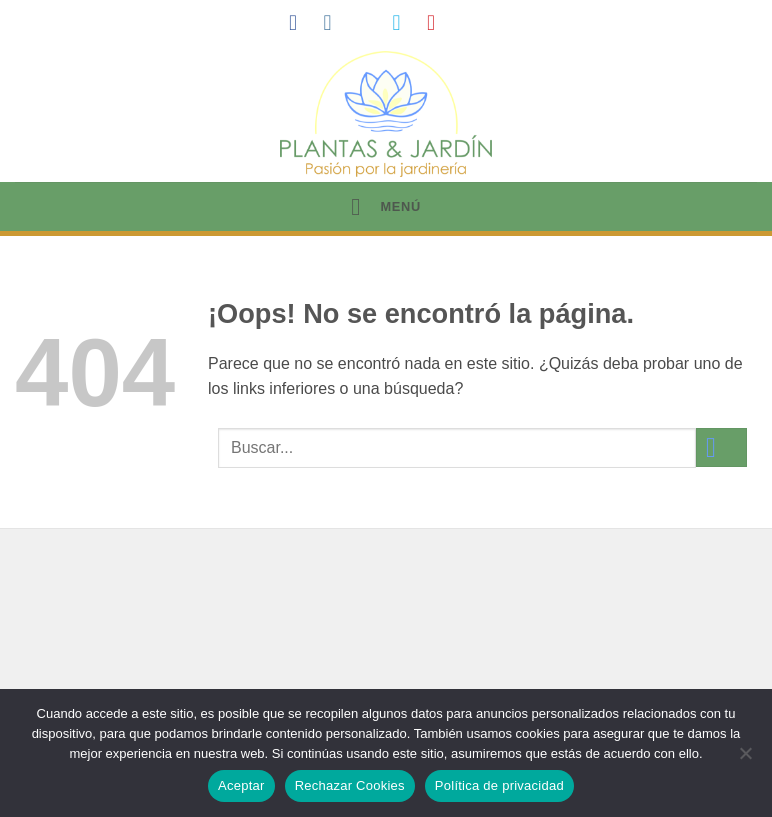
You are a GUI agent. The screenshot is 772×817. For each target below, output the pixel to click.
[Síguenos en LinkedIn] (473, 22)
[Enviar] (721, 447)
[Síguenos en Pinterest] (438, 22)
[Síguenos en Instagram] (334, 22)
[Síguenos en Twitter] (403, 22)
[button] (386, 206)
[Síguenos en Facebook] (300, 22)
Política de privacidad (499, 785)
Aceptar (241, 785)
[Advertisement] (386, 653)
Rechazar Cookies (350, 785)
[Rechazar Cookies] (745, 759)
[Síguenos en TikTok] (369, 22)
